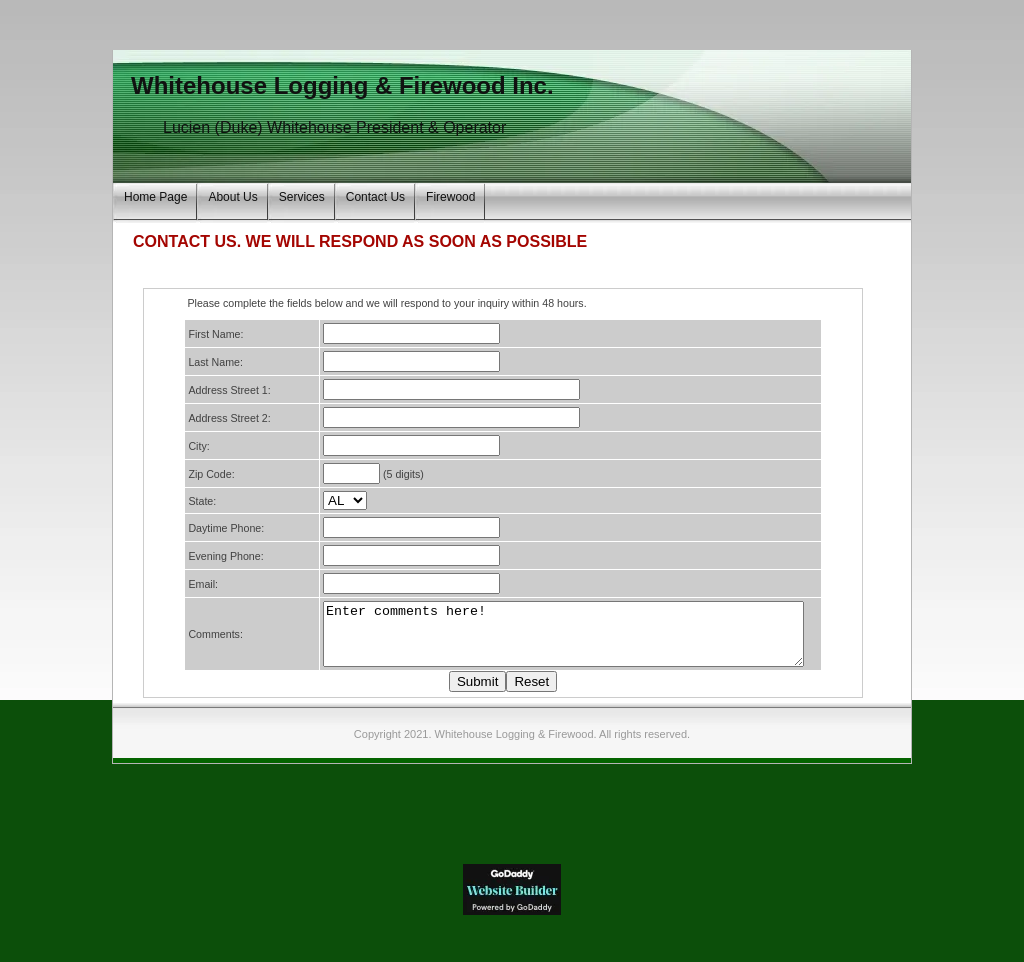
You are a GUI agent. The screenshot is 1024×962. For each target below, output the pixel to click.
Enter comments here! (558, 640)
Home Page (155, 197)
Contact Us (375, 197)
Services (302, 197)
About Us (232, 197)
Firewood (450, 197)
